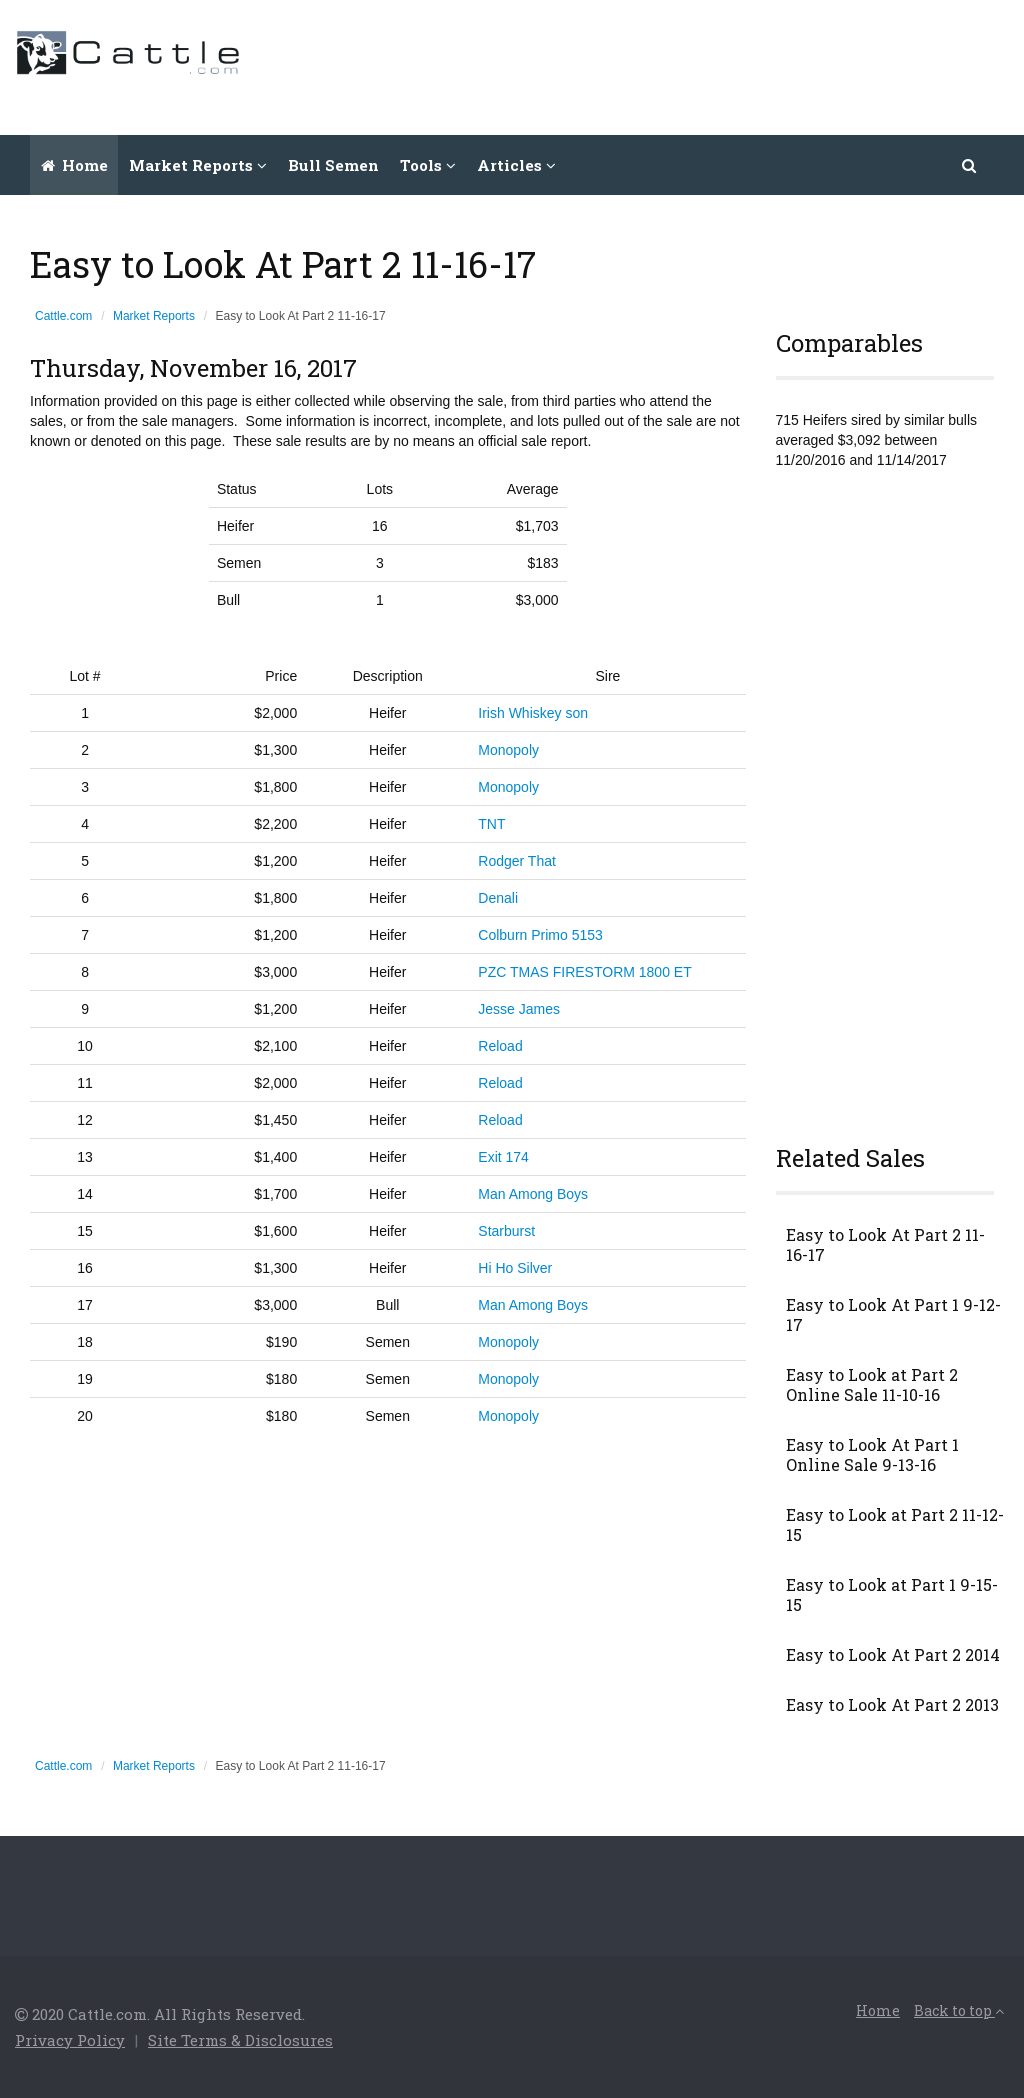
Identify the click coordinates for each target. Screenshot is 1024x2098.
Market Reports (154, 316)
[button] (970, 165)
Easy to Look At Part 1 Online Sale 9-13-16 (872, 1455)
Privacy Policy (70, 2040)
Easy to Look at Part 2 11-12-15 (895, 1525)
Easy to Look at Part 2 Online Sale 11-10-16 (872, 1385)
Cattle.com (63, 316)
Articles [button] (516, 165)
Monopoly (508, 750)
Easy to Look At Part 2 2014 (893, 1655)
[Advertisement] (645, 65)
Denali (498, 898)
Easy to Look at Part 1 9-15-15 (892, 1595)
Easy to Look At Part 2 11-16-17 (885, 1245)
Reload (500, 1046)
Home (74, 165)
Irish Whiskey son (533, 713)
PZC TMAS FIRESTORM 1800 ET (584, 972)
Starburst (506, 1231)
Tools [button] (428, 165)
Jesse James (519, 1009)
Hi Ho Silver (515, 1268)
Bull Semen (333, 165)
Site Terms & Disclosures (240, 2040)
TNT (491, 824)
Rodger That (517, 861)
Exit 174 (503, 1157)
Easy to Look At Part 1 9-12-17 (893, 1315)
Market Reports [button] (198, 165)
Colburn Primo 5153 (540, 935)
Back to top (959, 2010)
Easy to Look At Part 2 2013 (892, 1705)
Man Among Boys (533, 1194)
